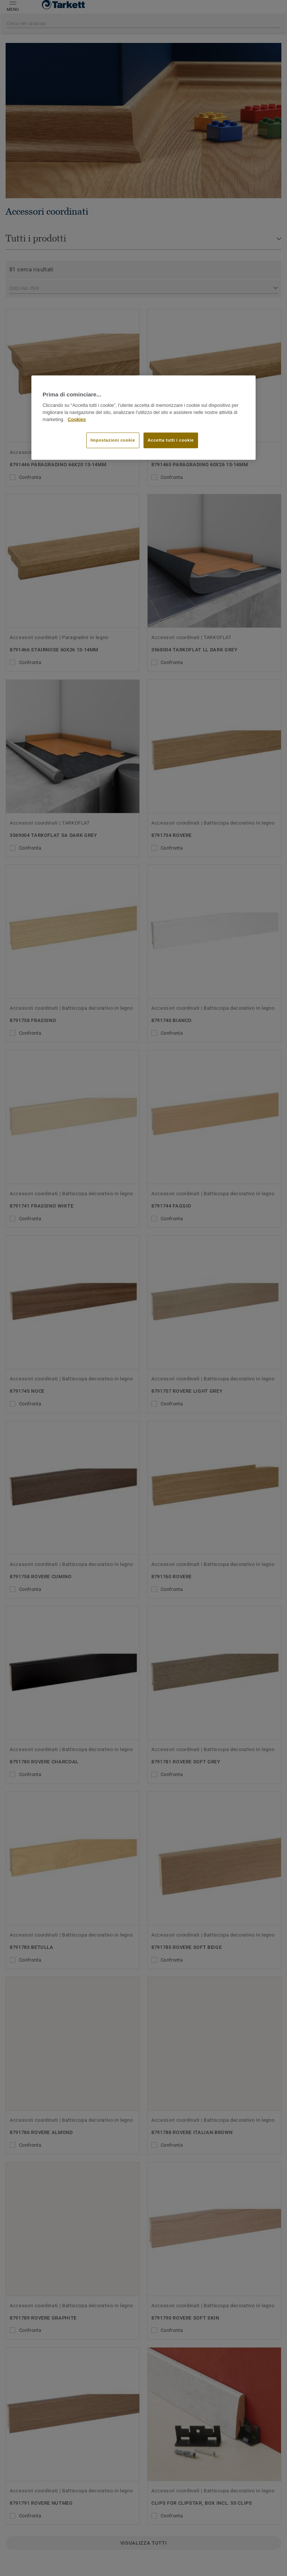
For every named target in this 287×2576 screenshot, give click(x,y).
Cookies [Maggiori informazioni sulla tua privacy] (77, 419)
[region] (143, 418)
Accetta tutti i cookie (171, 439)
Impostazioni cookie (112, 439)
